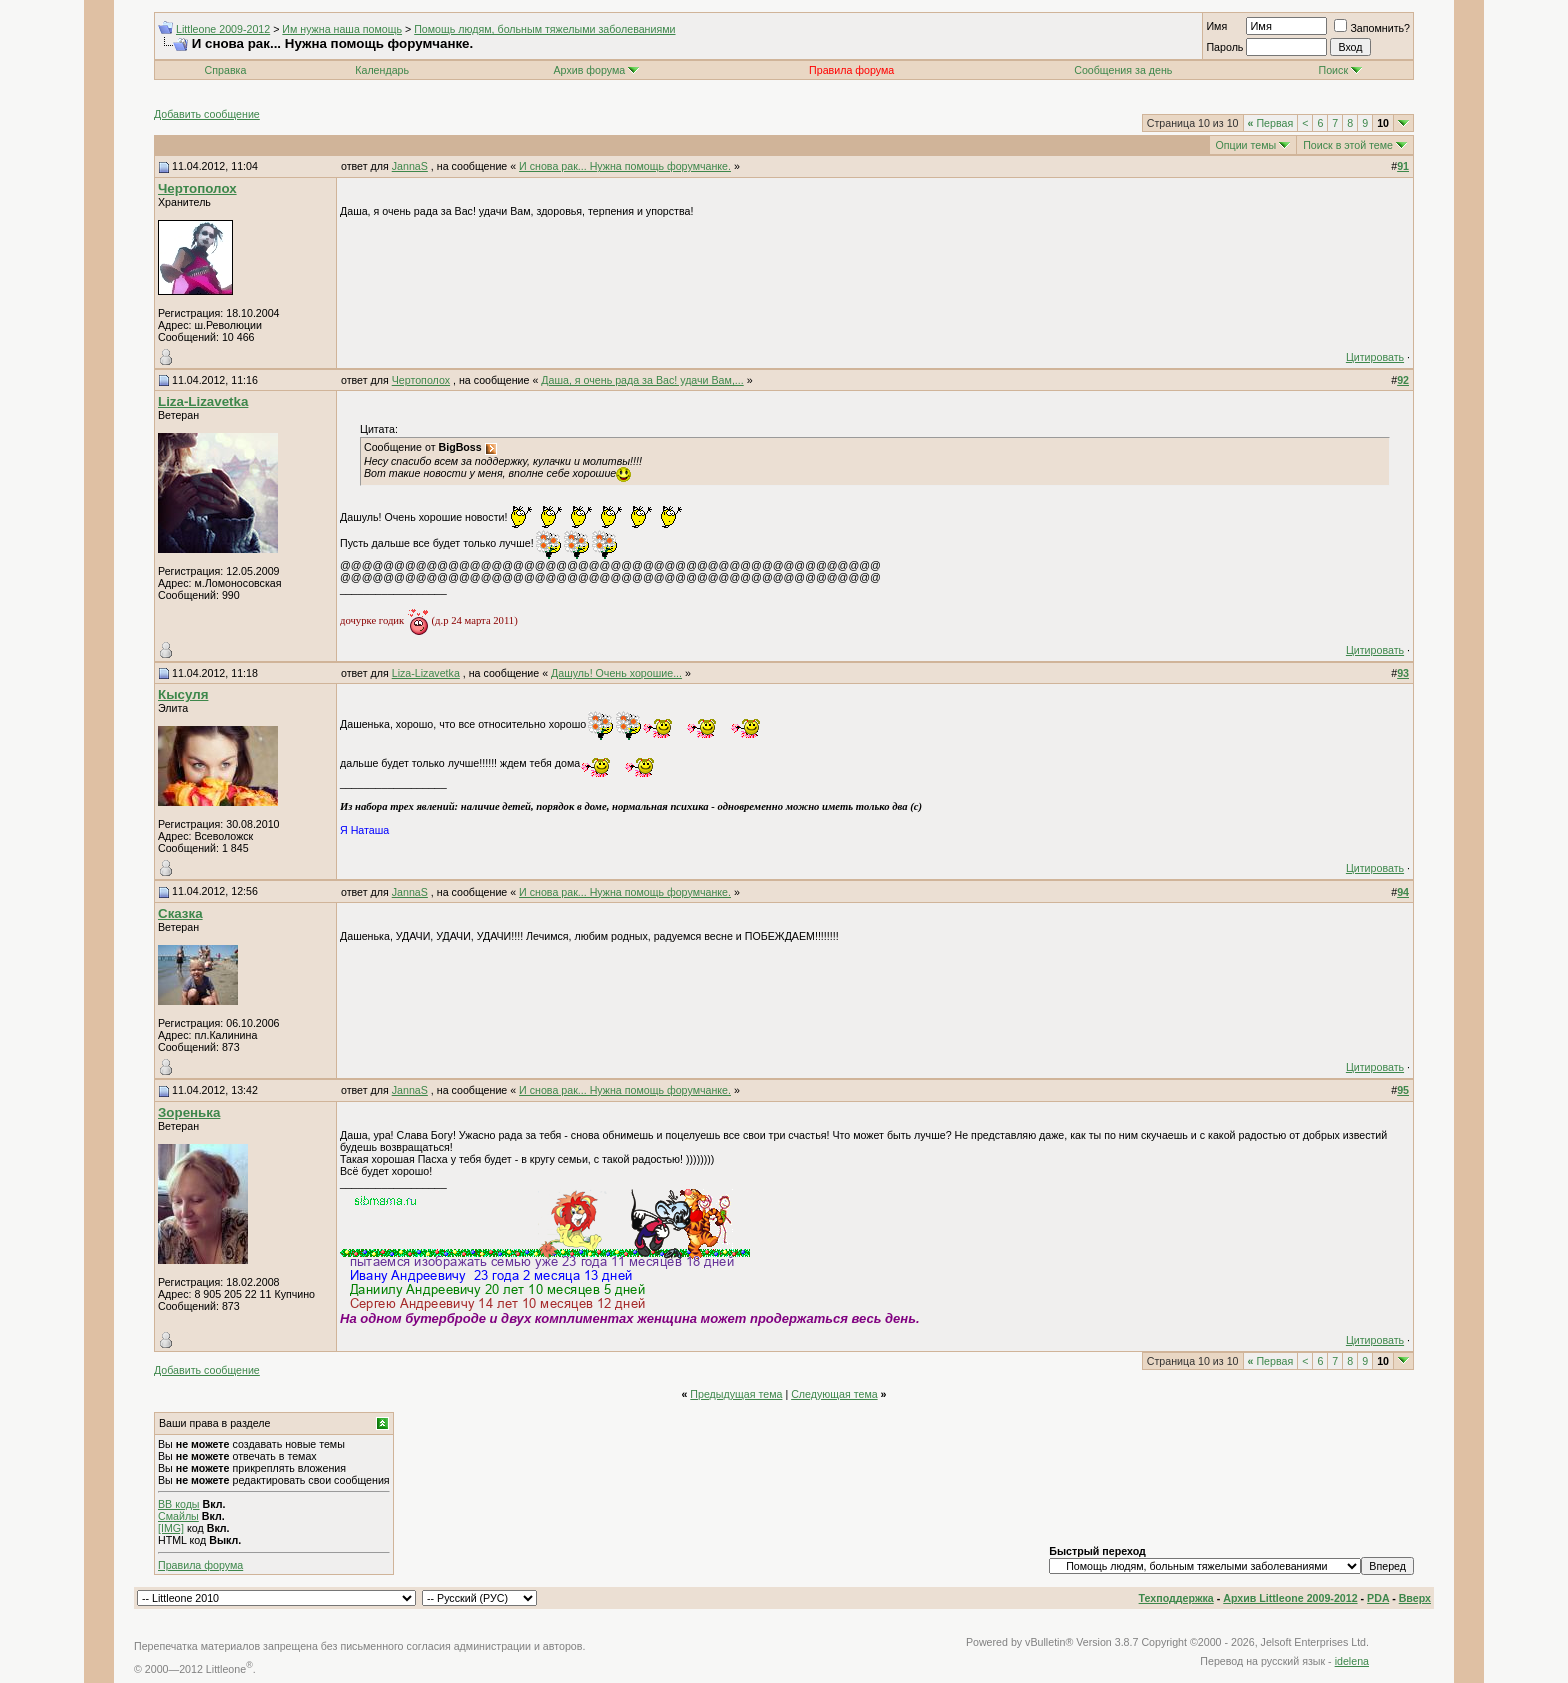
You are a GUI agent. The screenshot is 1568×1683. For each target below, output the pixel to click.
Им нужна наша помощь (342, 29)
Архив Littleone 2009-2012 (1290, 1598)
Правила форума (200, 1565)
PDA (1378, 1598)
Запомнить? (1372, 28)
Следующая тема (834, 1394)
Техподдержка (1176, 1598)
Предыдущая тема (736, 1394)
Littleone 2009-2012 (223, 29)
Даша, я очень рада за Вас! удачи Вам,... (642, 380)
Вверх (1415, 1598)
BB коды (179, 1504)
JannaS (410, 166)
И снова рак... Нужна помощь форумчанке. (625, 166)
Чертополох (197, 188)
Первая (1271, 123)
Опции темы (1246, 145)
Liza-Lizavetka (203, 401)
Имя (1216, 26)
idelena (1352, 1661)
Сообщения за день (1123, 70)
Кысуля (183, 694)
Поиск (1341, 70)
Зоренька (189, 1112)
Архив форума (589, 70)
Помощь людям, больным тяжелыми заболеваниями (544, 29)
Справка (226, 70)
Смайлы (178, 1516)
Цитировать (1375, 357)
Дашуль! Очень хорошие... (616, 673)
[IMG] (171, 1528)
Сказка (180, 913)
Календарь (382, 70)
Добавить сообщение (207, 114)
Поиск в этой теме (1348, 145)
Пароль (1224, 47)
